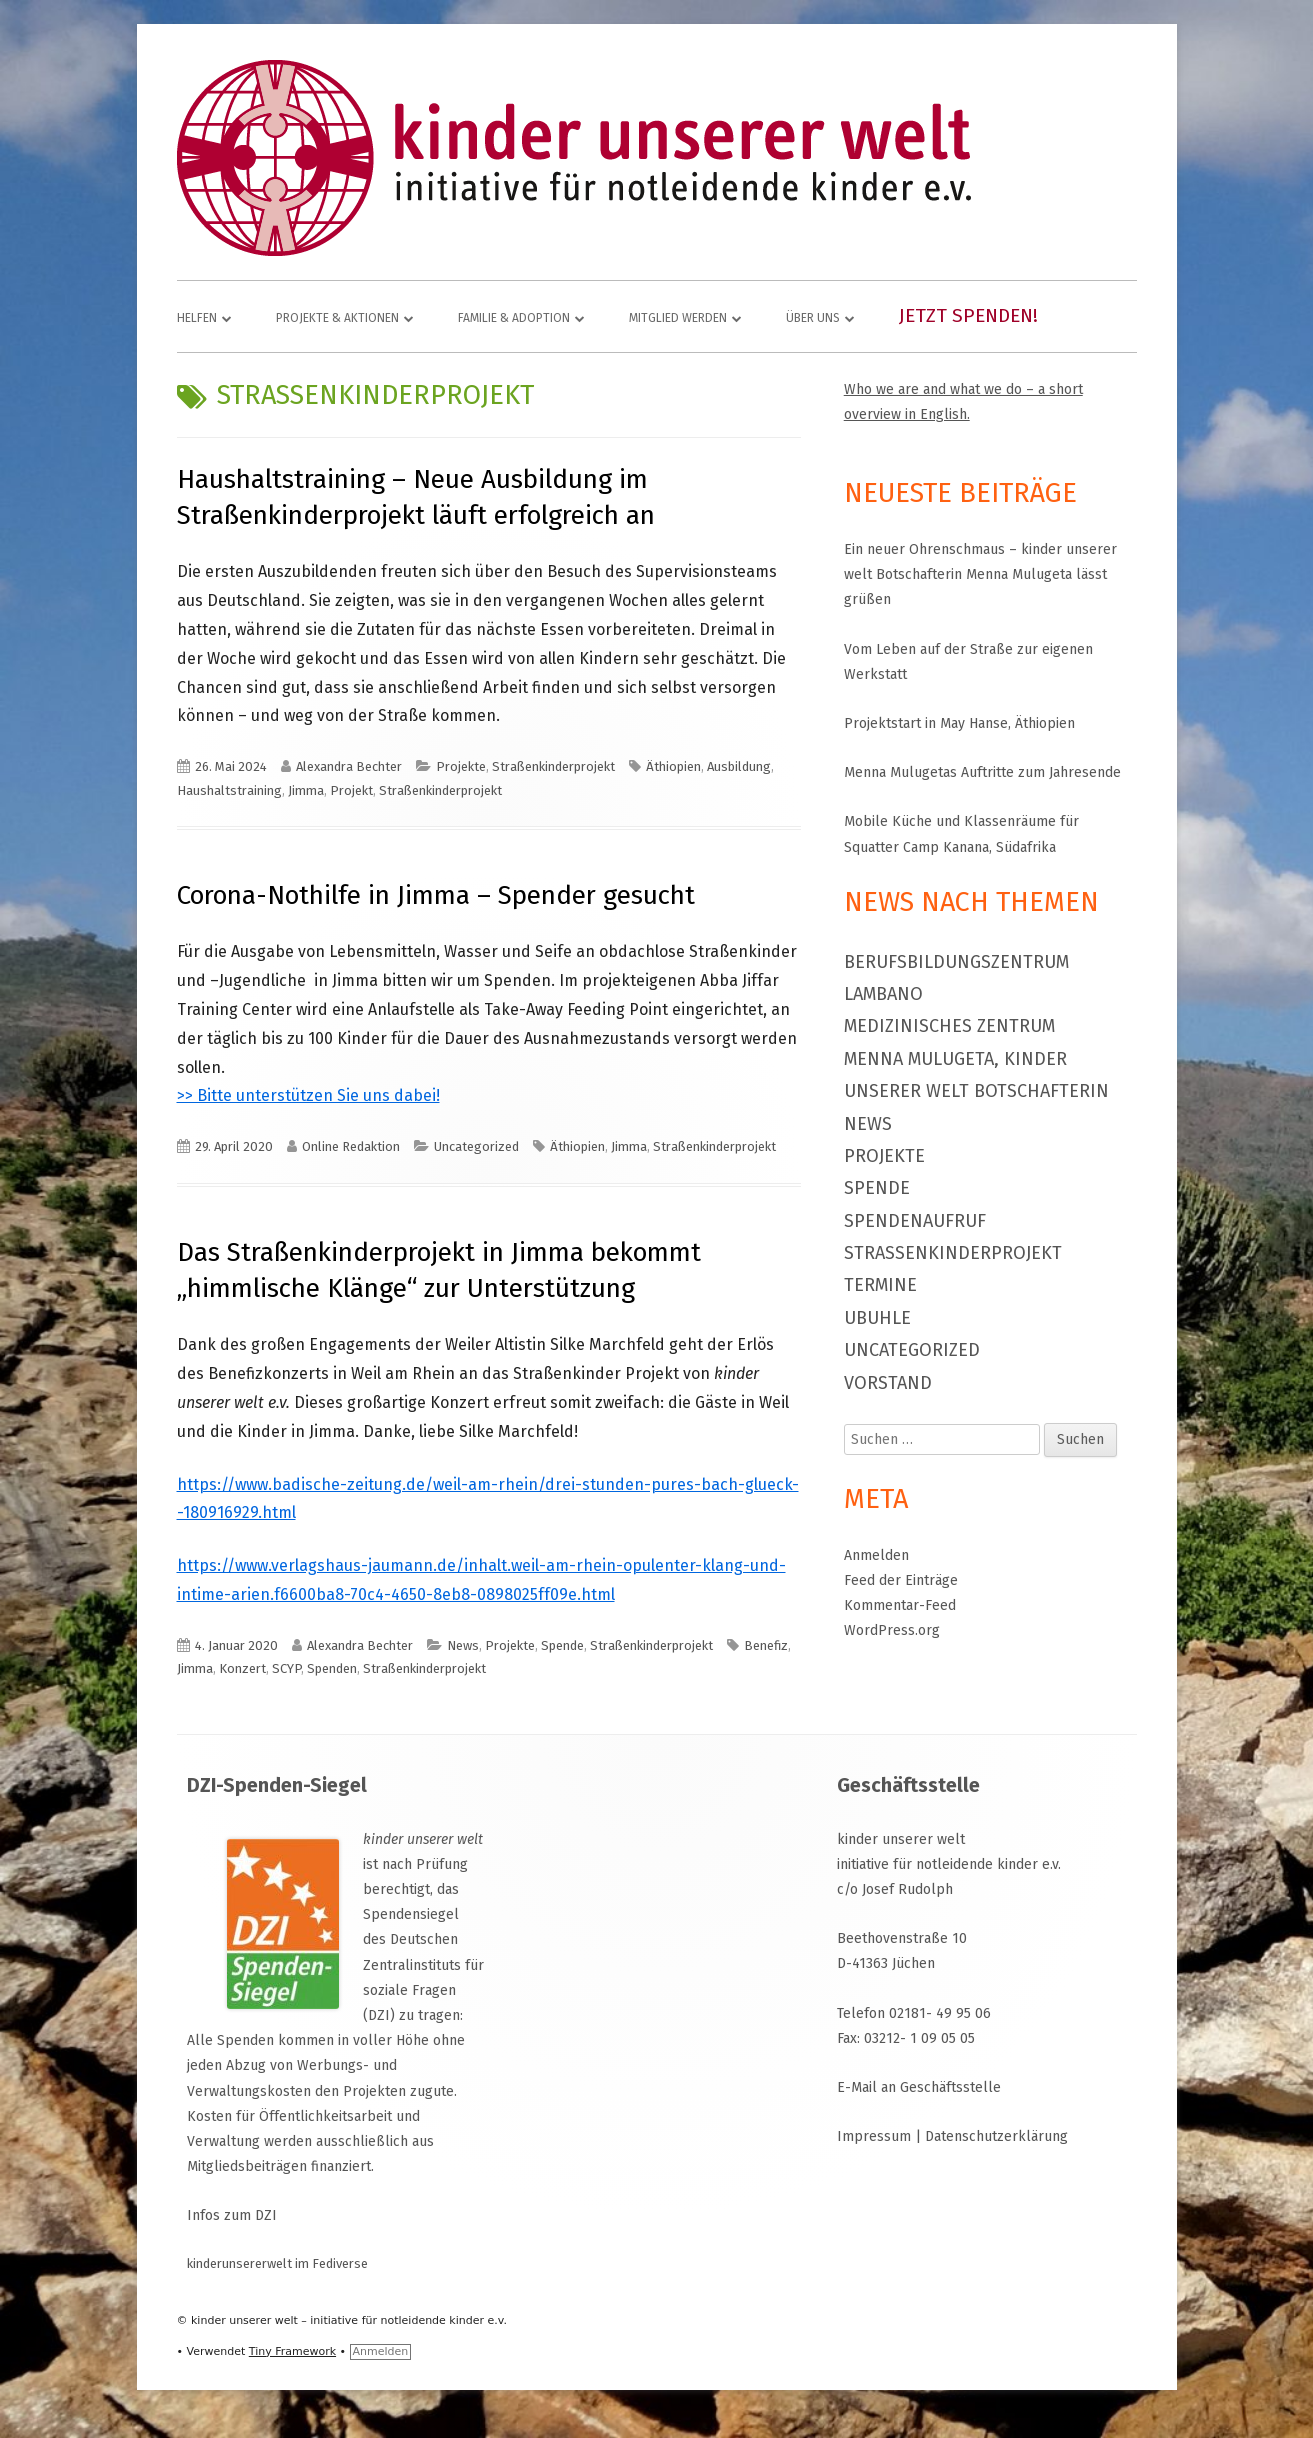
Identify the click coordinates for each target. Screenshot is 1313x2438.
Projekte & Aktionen (337, 318)
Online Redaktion (351, 1146)
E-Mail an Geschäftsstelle (919, 2087)
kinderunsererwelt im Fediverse (277, 2263)
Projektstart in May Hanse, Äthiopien (959, 723)
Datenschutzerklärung (996, 2136)
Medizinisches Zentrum (949, 1026)
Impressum (874, 2136)
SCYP (286, 1668)
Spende (562, 1645)
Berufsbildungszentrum (956, 962)
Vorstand (888, 1383)
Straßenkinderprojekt (553, 766)
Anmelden (876, 1555)
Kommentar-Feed (900, 1605)
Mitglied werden (678, 318)
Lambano (883, 994)
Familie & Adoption (514, 318)
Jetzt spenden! (968, 315)
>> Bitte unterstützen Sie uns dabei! (308, 1095)
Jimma (306, 790)
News (463, 1645)
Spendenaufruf (915, 1221)
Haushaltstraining (229, 790)
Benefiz (766, 1645)
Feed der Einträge (901, 1580)
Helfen (197, 318)
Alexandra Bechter (349, 766)
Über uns (813, 318)
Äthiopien (673, 766)
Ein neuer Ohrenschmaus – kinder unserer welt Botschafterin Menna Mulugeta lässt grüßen (980, 574)
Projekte (461, 766)
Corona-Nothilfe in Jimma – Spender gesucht (436, 895)
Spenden (332, 1668)
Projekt (351, 790)
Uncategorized (476, 1146)
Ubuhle (877, 1318)
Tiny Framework (292, 2351)
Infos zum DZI (232, 2215)
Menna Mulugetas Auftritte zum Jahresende (982, 772)
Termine (880, 1285)
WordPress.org (892, 1630)
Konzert (242, 1668)
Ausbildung (739, 766)
